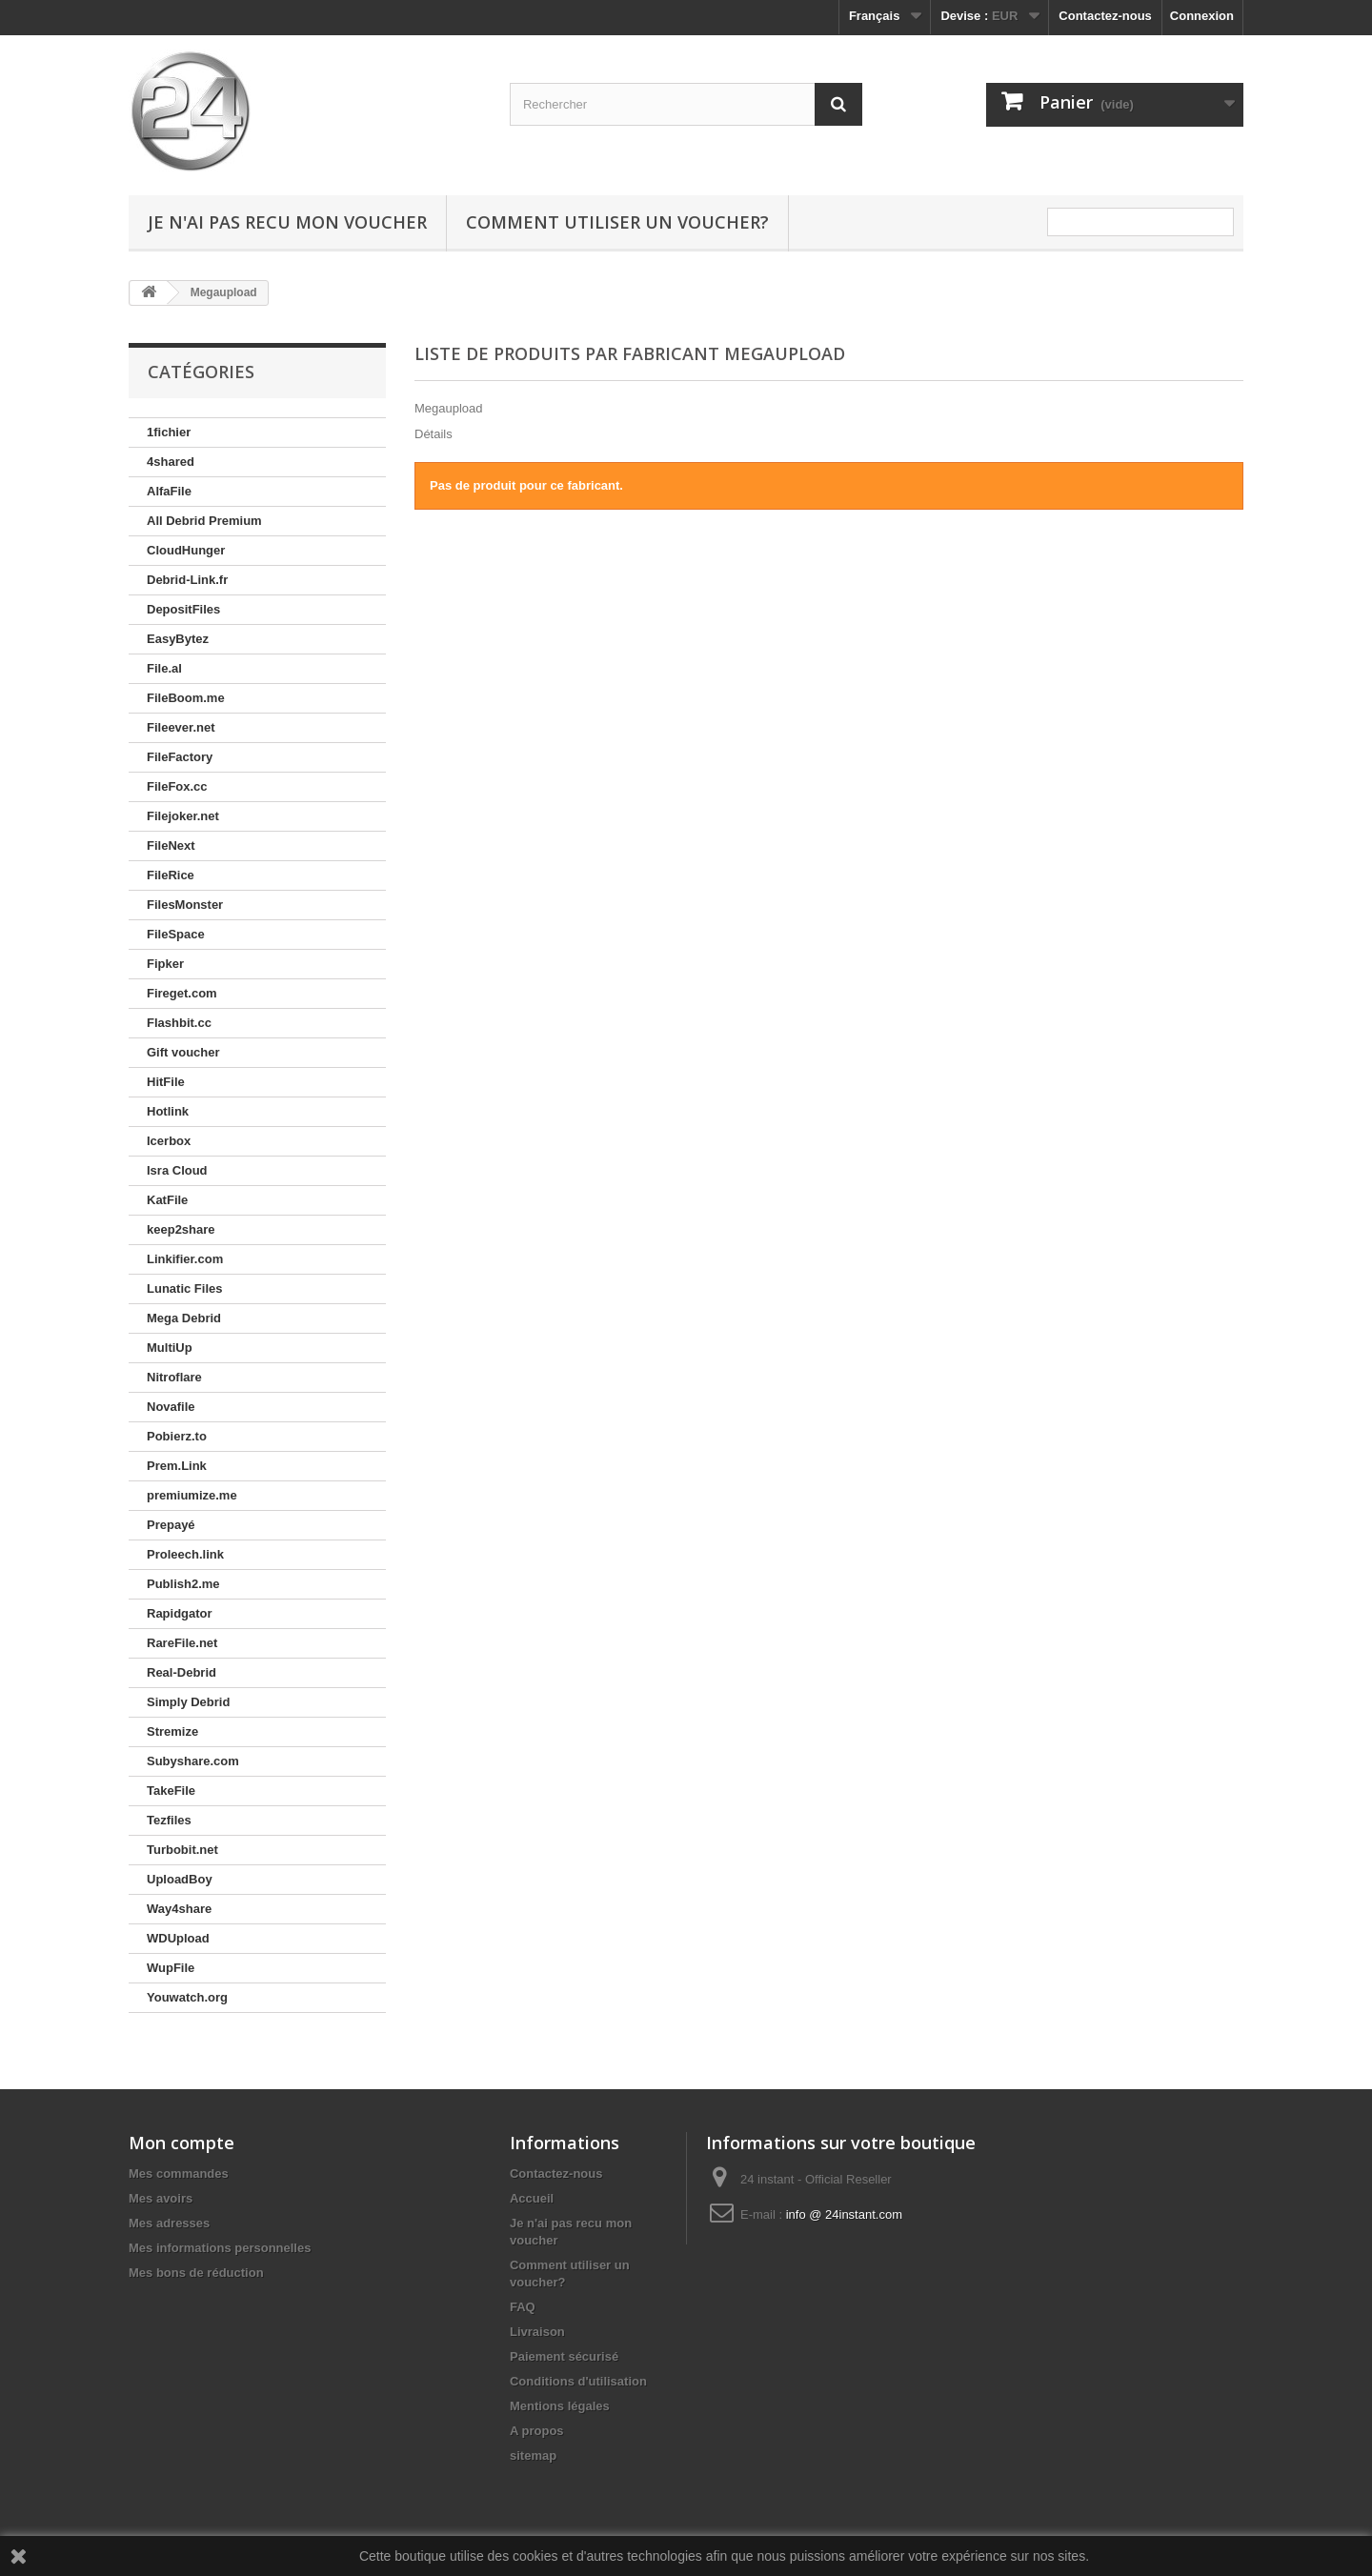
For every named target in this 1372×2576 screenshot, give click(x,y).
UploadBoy (179, 1879)
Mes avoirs (160, 2198)
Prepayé (171, 1525)
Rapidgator (179, 1613)
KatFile (167, 1200)
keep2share (181, 1229)
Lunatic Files (184, 1288)
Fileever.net (181, 727)
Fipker (165, 963)
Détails (433, 434)
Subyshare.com (193, 1761)
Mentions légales (560, 2406)
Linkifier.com (185, 1259)
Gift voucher (183, 1052)
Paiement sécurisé (564, 2356)
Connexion (1202, 16)
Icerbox (169, 1141)
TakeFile (171, 1790)
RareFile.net (182, 1643)
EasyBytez (178, 639)
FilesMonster (185, 904)
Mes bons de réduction (196, 2272)
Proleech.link (185, 1554)
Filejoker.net (183, 816)
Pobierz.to (177, 1436)
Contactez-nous (1105, 16)
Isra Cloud (177, 1170)
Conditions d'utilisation (578, 2381)
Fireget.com (182, 993)
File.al (164, 668)
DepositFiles (183, 609)
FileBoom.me (186, 698)
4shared (170, 461)
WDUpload (178, 1938)
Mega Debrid (184, 1318)
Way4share (179, 1909)
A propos (537, 2431)
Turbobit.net (182, 1849)
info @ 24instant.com (844, 2214)
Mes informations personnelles (220, 2248)
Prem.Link (177, 1466)
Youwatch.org (187, 1997)
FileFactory (179, 757)
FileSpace (176, 934)
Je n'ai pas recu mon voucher (287, 222)
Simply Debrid (188, 1702)
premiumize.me (192, 1495)
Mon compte (181, 2142)
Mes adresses (169, 2223)
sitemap (533, 2455)
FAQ (522, 2307)
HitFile (166, 1082)
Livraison (537, 2331)
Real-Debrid (181, 1672)
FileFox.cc (177, 786)
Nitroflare (174, 1377)
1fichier (169, 432)
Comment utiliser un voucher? (617, 222)
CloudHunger (186, 550)
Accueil (532, 2198)
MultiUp (169, 1347)
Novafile (171, 1406)
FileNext (171, 845)
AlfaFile (169, 491)
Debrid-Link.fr (187, 580)
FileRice (170, 875)
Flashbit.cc (179, 1023)
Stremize (172, 1731)
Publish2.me (183, 1584)
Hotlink (168, 1111)
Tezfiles (169, 1820)
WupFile (170, 1968)
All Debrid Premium (204, 520)
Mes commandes (179, 2173)
